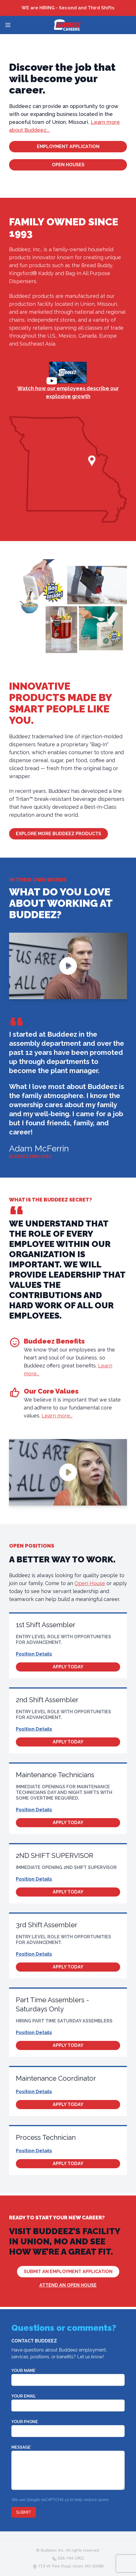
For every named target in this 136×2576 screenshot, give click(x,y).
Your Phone (24, 2421)
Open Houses (68, 164)
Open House (90, 1583)
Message (21, 2447)
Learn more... (57, 1416)
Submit (23, 2512)
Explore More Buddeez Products (58, 833)
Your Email (24, 2396)
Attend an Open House (68, 2285)
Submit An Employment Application (68, 2271)
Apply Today (68, 1666)
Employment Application (68, 146)
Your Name (24, 2370)
